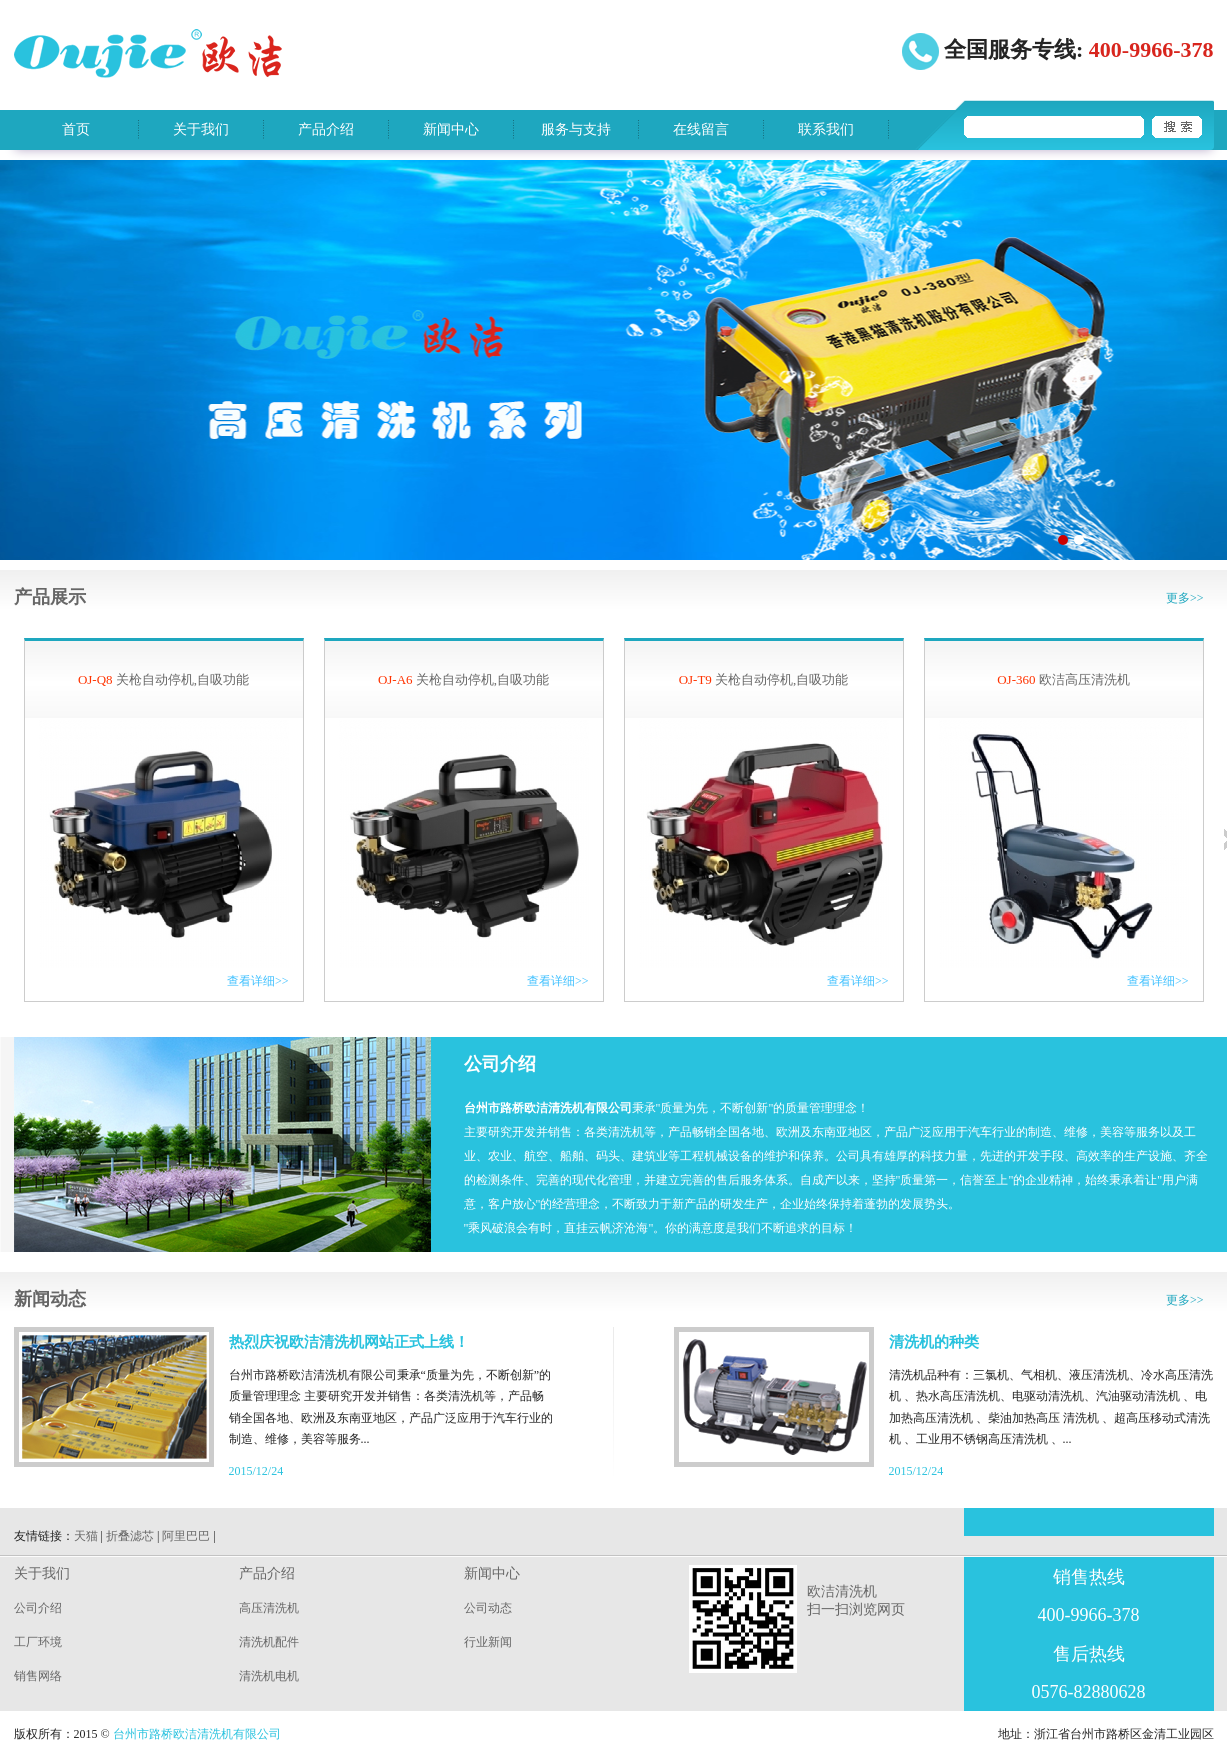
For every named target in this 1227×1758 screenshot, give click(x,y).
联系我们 (826, 129)
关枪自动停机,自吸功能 (163, 679)
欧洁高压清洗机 (1063, 679)
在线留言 (701, 129)
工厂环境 (38, 1642)
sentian (613, 360)
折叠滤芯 (130, 1536)
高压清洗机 (269, 1608)
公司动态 (488, 1608)
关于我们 (201, 129)
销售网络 (38, 1676)
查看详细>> (258, 981)
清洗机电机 (269, 1676)
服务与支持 (576, 129)
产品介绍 (326, 129)
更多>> (1185, 598)
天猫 (86, 1536)
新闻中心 (451, 129)
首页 (76, 129)
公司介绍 (38, 1608)
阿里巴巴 (186, 1536)
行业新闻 (488, 1642)
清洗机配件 (269, 1642)
